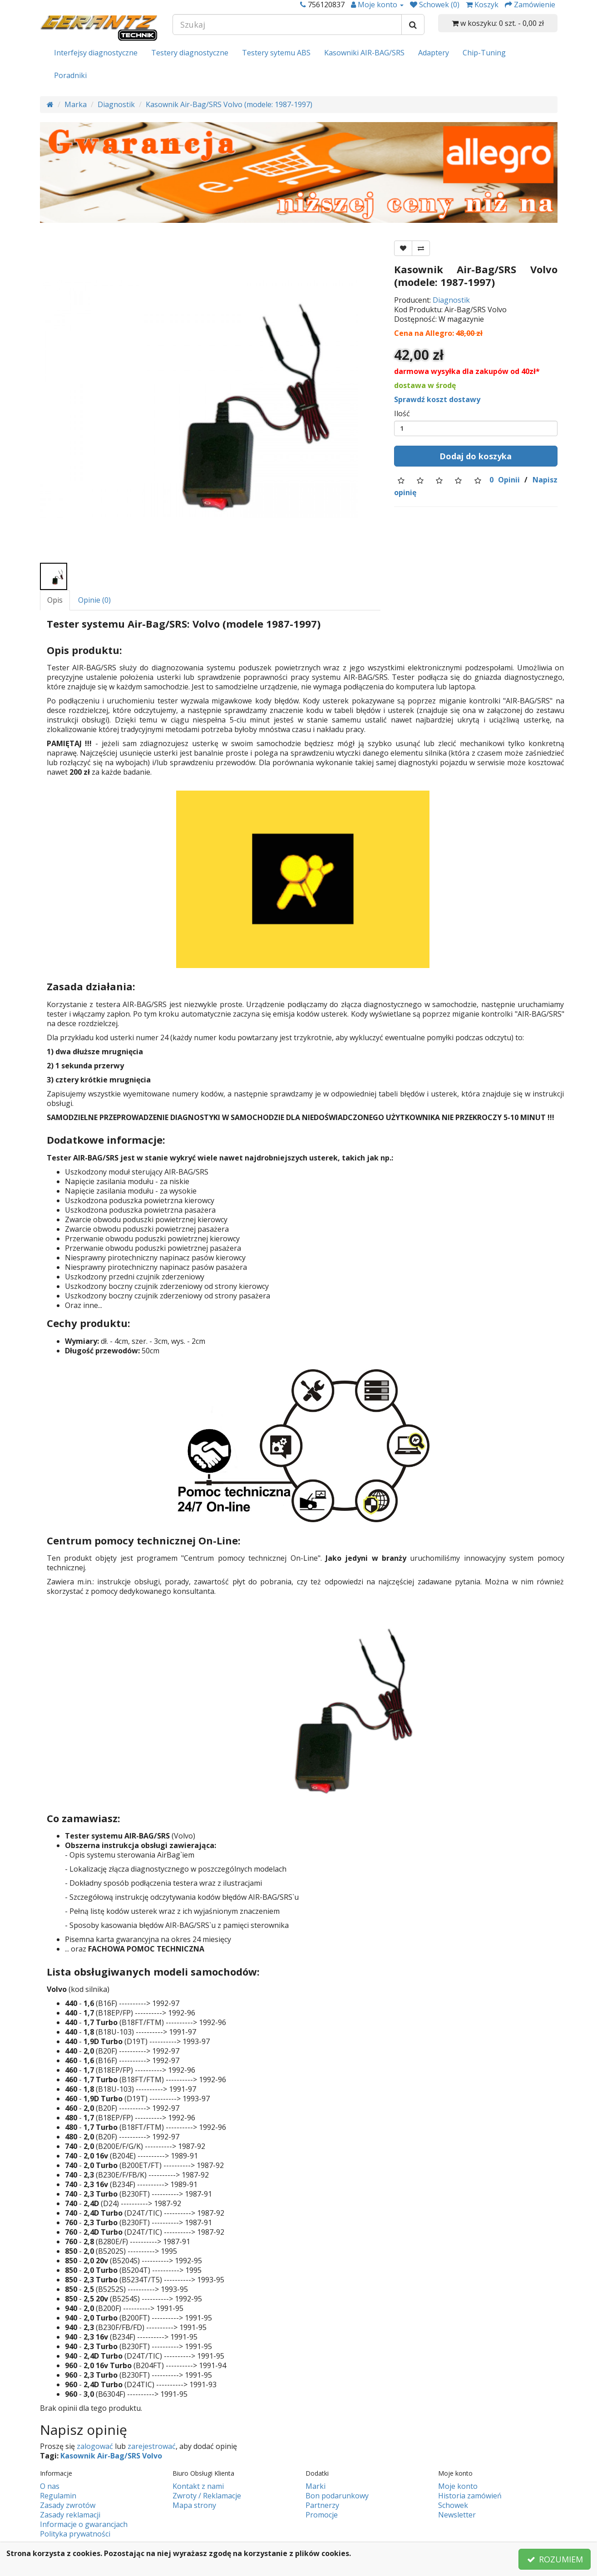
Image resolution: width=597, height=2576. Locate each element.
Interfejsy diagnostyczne (96, 53)
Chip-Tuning (484, 53)
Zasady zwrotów (67, 2505)
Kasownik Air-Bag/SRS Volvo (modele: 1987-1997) (229, 104)
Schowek (453, 2505)
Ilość (402, 413)
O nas (49, 2486)
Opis (55, 600)
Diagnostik (116, 104)
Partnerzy (322, 2505)
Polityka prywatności (75, 2534)
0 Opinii (504, 480)
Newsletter (457, 2515)
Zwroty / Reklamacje (207, 2496)
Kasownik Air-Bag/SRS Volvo (111, 2456)
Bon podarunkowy (337, 2496)
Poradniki (70, 75)
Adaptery (433, 53)
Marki (316, 2486)
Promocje (322, 2515)
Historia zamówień (470, 2496)
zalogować (95, 2446)
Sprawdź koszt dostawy (437, 399)
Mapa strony (194, 2505)
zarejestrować (152, 2446)
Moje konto (458, 2486)
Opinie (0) (94, 600)
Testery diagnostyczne (189, 53)
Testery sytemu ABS (276, 53)
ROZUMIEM (554, 2559)
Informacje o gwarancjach (84, 2524)
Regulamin (58, 2496)
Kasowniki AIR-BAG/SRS (364, 53)
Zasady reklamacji (70, 2515)
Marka (75, 104)
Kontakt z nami (198, 2486)
